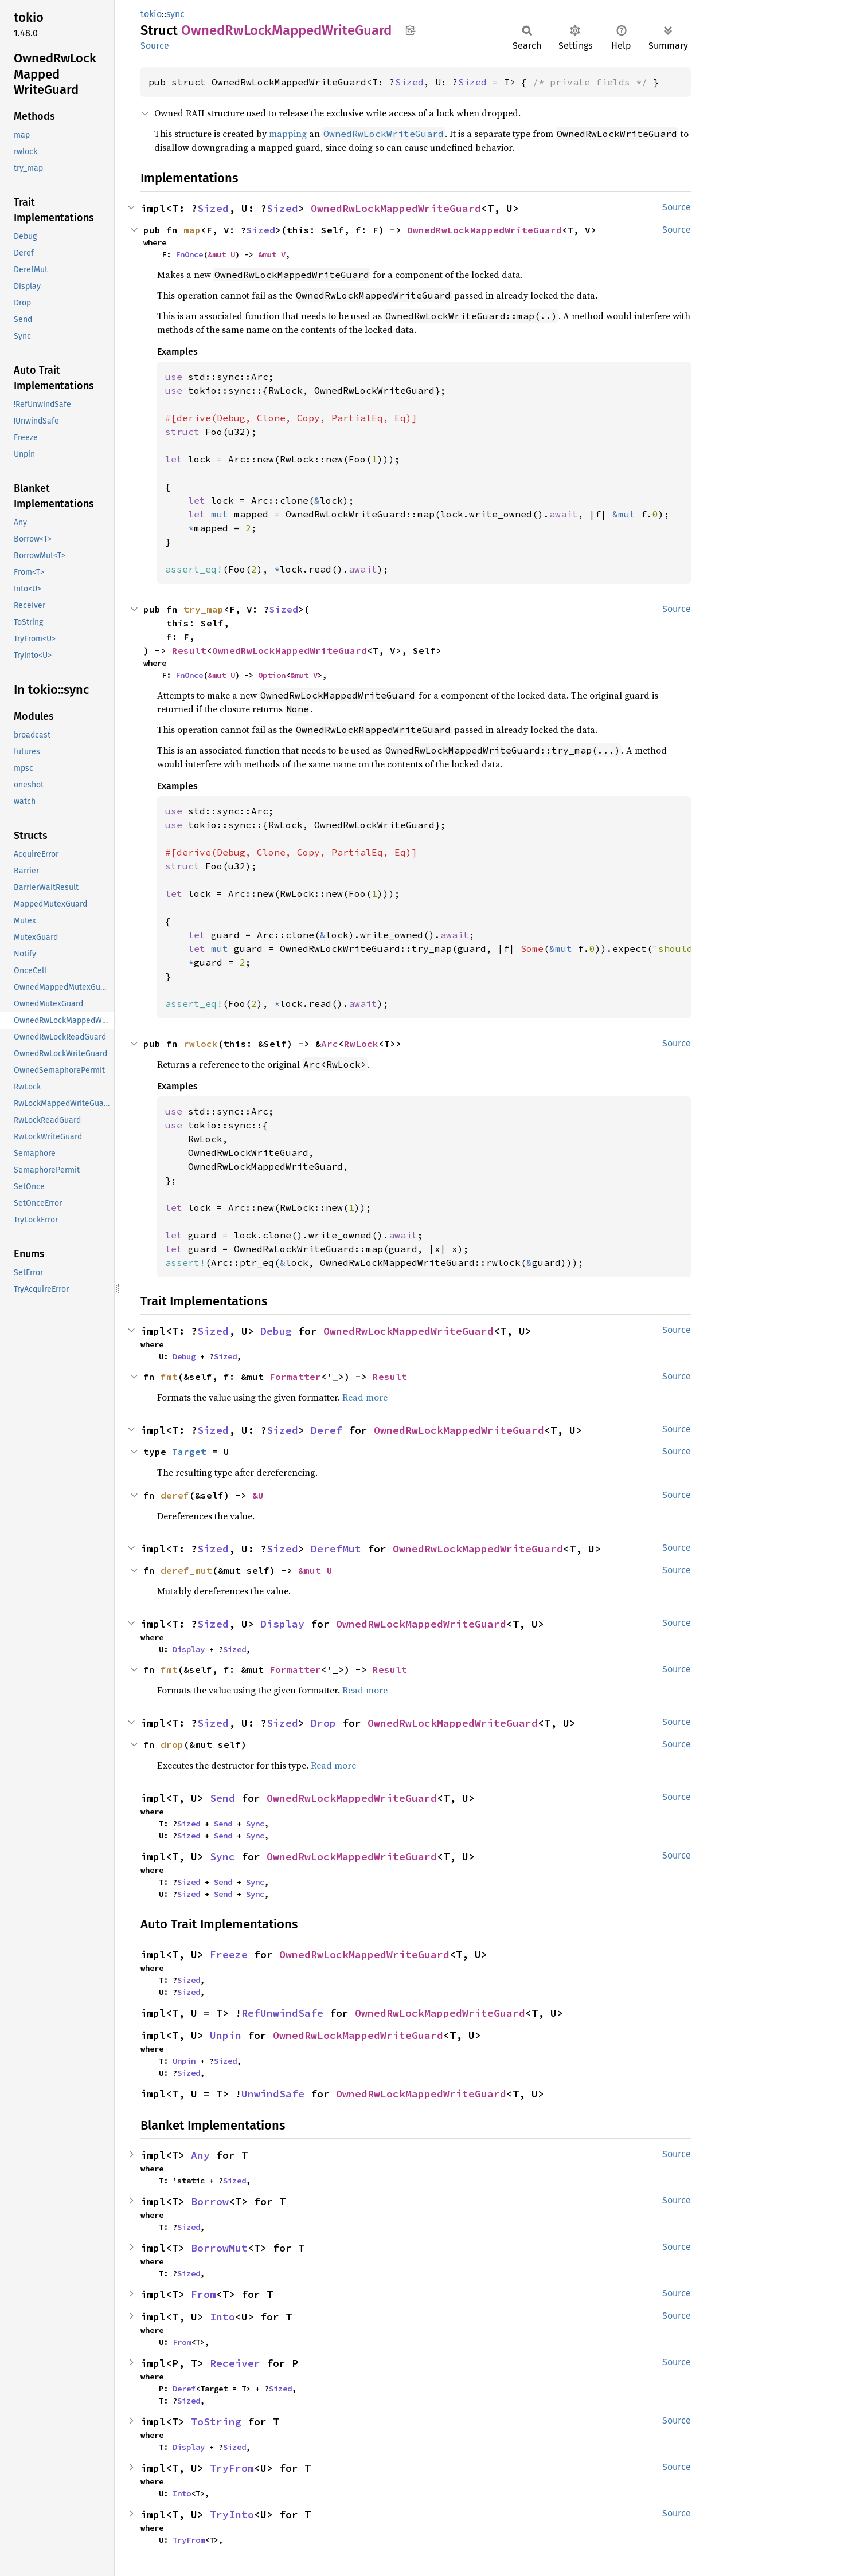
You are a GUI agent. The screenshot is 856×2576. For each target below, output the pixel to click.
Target (189, 1451)
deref (175, 1495)
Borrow (210, 2201)
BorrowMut (219, 2248)
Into (222, 2316)
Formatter (295, 1376)
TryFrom (232, 2468)
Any (200, 2155)
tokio (151, 14)
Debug (276, 1331)
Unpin (225, 2035)
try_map (203, 609)
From (203, 2294)
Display (282, 1623)
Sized (409, 82)
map (192, 230)
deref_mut (186, 1570)
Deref (326, 1430)
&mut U (221, 254)
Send (222, 1798)
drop (172, 1744)
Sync (255, 1823)
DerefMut (336, 1548)
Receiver (235, 2363)
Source (154, 45)
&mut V (272, 254)
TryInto (232, 2514)
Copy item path (410, 30)
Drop (323, 1723)
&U (258, 1495)
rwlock (200, 1043)
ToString (216, 2421)
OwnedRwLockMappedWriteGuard (396, 208)
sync (175, 14)
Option (272, 675)
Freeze (229, 1954)
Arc (329, 1043)
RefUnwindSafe (282, 2013)
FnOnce (189, 254)
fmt (169, 1376)
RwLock (361, 1043)
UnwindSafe (272, 2093)
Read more (365, 1397)
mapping (288, 133)
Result (189, 650)
